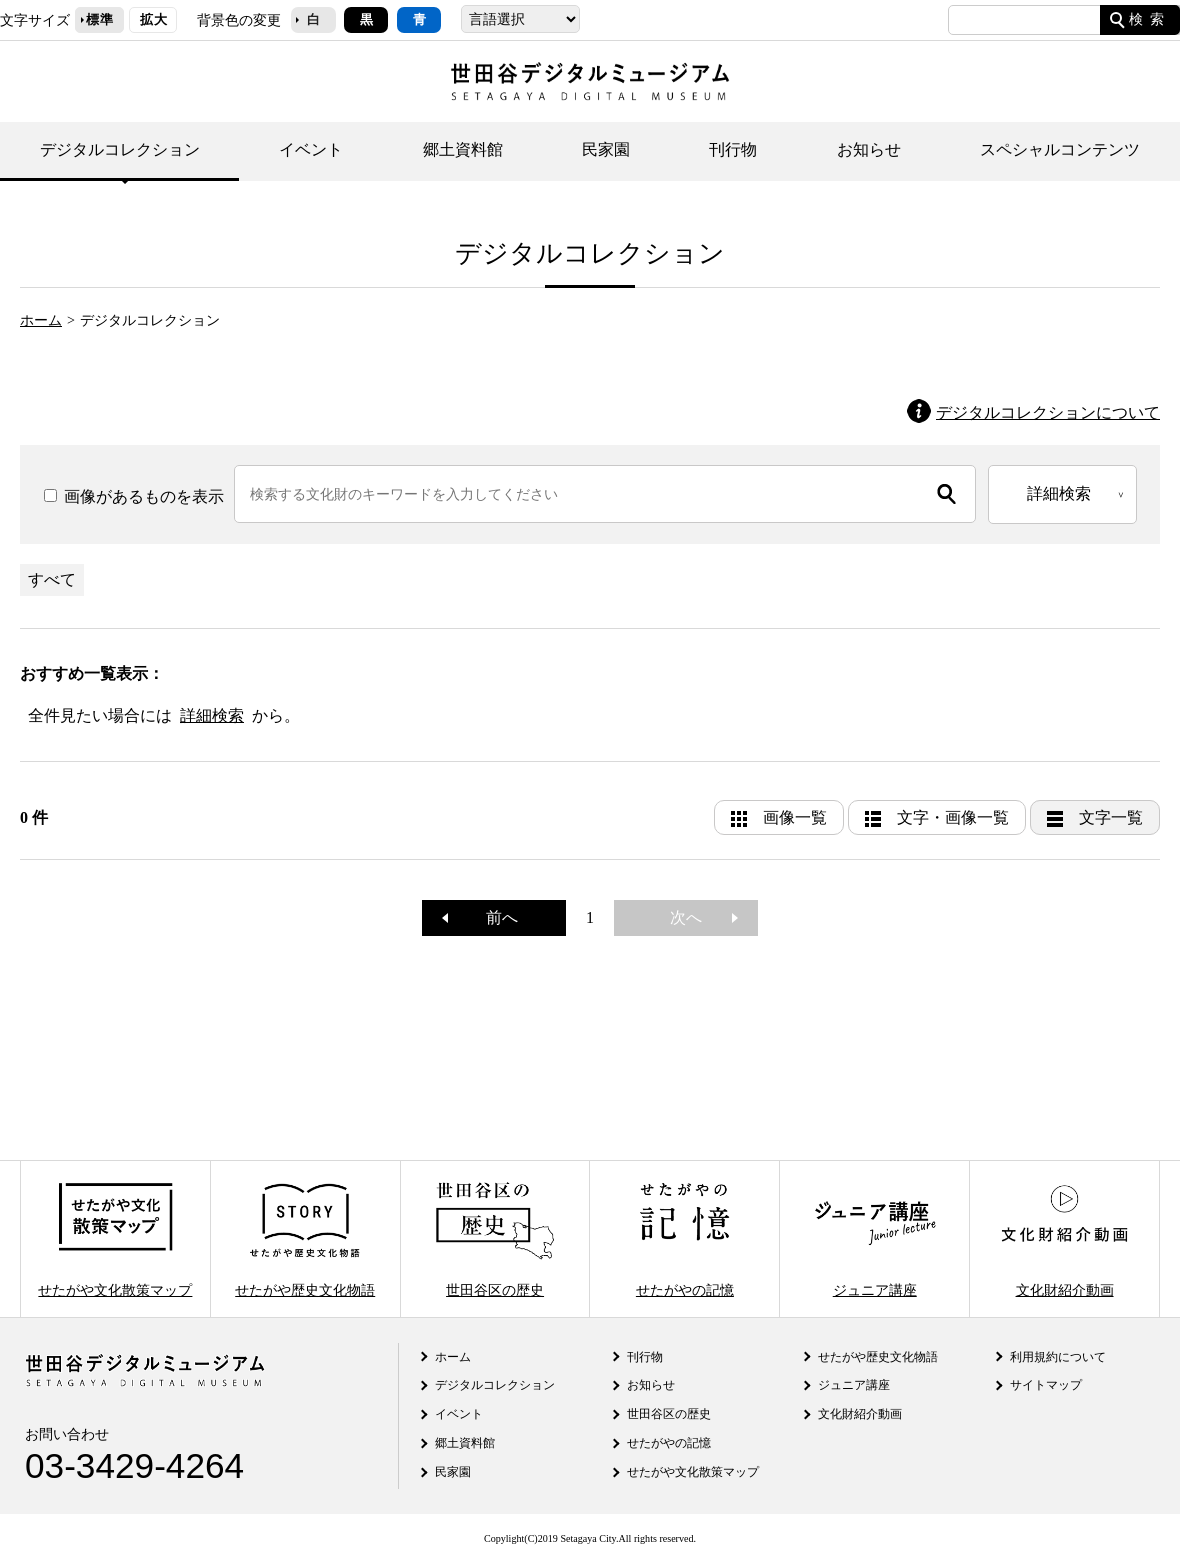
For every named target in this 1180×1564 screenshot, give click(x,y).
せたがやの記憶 (685, 1238)
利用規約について (1058, 1357)
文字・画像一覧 (953, 817)
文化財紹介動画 (1064, 1238)
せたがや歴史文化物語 (305, 1238)
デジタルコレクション (120, 149)
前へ (494, 917)
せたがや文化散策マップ (115, 1238)
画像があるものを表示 (134, 496)
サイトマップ (1046, 1385)
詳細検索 (212, 715)
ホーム (41, 320)
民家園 (606, 149)
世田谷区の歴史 (495, 1238)
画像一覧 (795, 817)
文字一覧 (1111, 817)
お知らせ (869, 149)
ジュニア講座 (875, 1238)
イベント (311, 149)
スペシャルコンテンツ (1060, 149)
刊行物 (733, 149)
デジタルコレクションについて (1048, 412)
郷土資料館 (463, 149)
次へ (694, 917)
